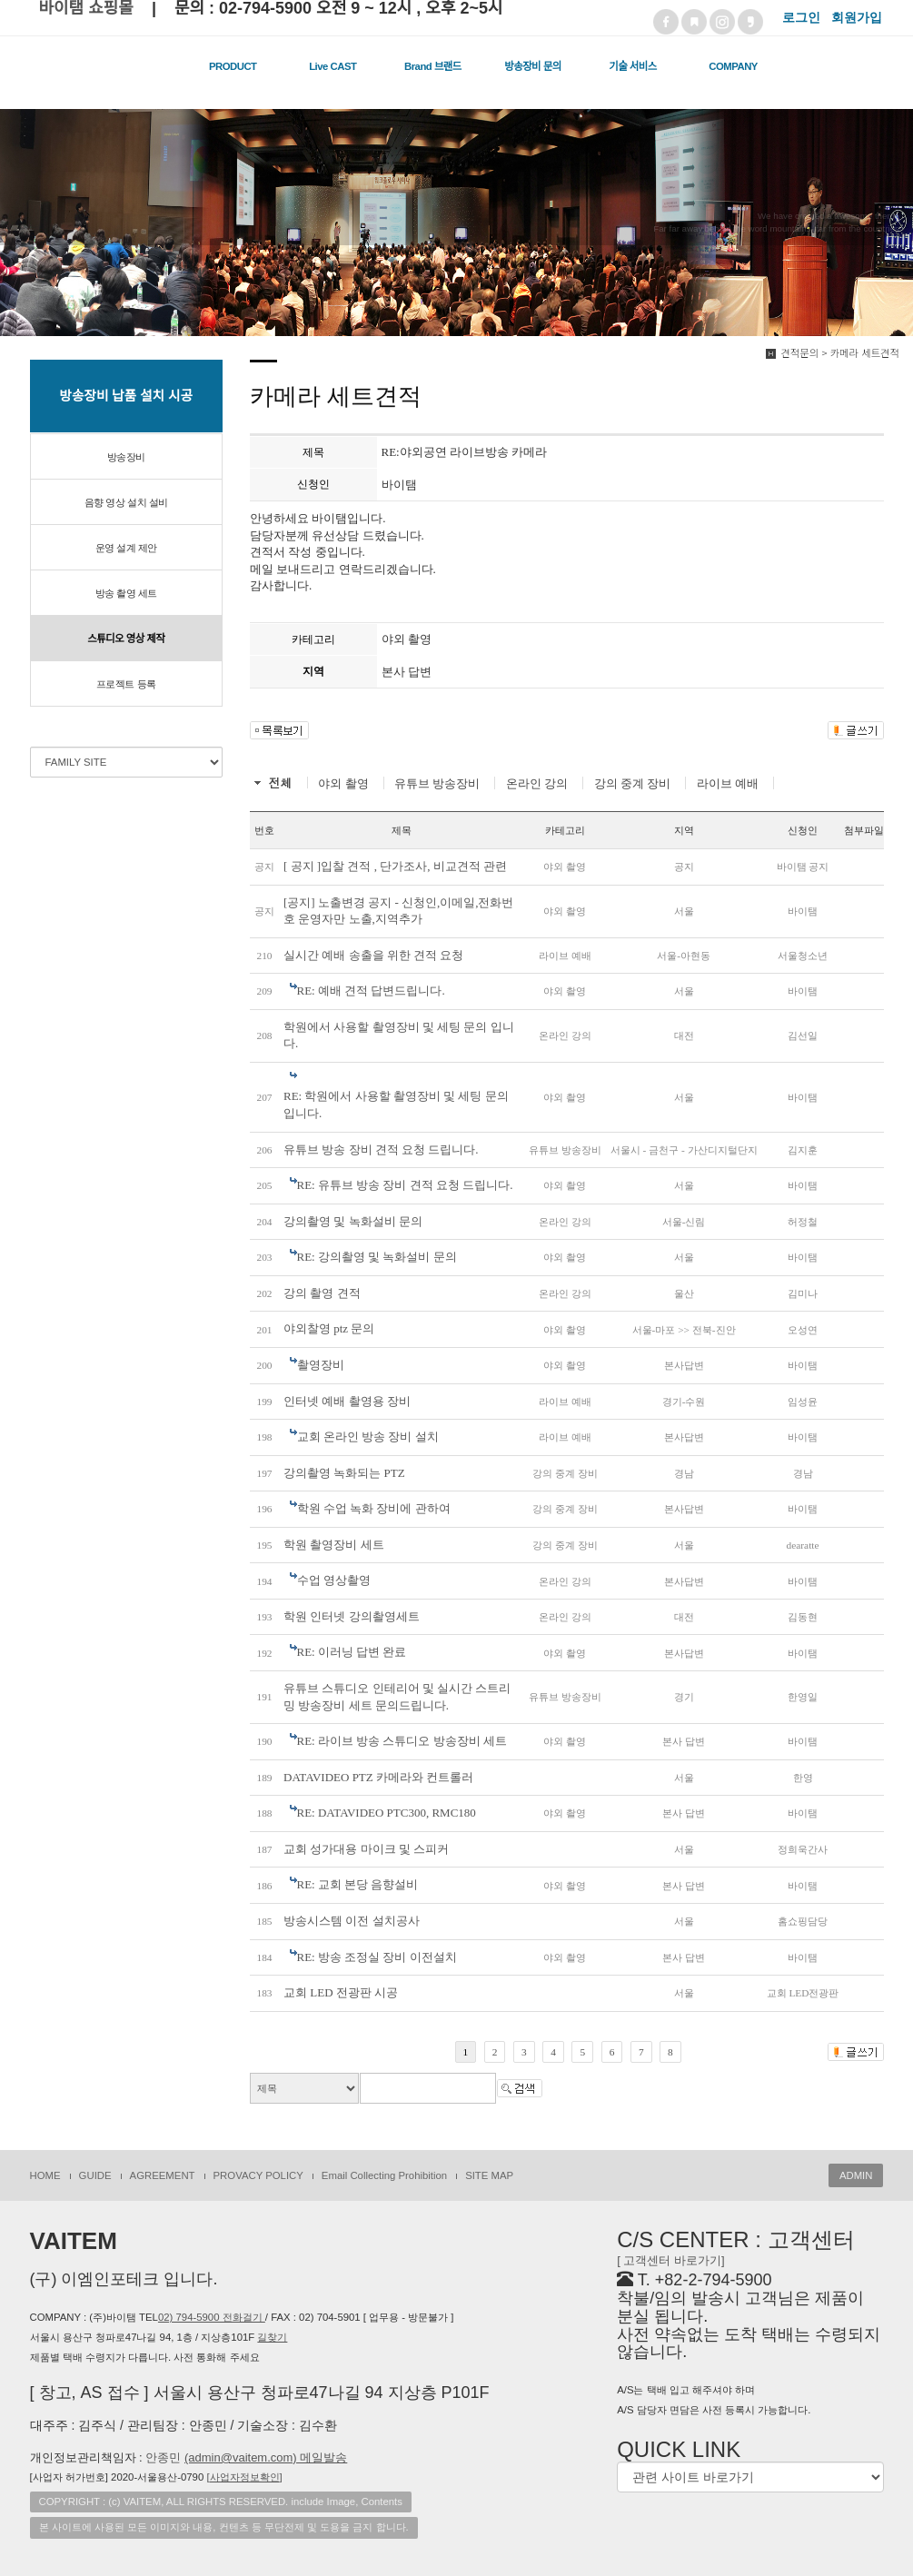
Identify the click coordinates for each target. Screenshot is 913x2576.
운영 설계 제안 (126, 547)
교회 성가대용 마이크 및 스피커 (366, 1849)
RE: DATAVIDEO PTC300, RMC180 (386, 1812)
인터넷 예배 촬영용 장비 (347, 1401)
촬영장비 (320, 1365)
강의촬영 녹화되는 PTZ (344, 1473)
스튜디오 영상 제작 (125, 638)
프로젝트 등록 (126, 684)
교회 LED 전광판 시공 (340, 1992)
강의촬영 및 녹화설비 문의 (352, 1221)
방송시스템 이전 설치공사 (351, 1920)
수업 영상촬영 (334, 1580)
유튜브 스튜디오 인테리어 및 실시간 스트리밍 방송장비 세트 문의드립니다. (397, 1696)
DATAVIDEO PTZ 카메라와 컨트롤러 (378, 1777)
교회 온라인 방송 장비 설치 (368, 1436)
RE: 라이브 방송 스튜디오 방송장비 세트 (402, 1741)
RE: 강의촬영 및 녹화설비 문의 (377, 1256)
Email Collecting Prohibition (384, 2175)
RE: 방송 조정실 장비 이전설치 (377, 1957)
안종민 (246, 2457)
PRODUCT (233, 66)
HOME (45, 2175)
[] (244, 2477)
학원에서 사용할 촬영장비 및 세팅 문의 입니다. (398, 1035)
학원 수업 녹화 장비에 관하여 (374, 1508)
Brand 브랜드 (432, 66)
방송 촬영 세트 (126, 593)
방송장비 (126, 456)
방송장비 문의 (532, 66)
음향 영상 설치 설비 (126, 502)
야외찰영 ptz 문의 (328, 1328)
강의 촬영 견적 (322, 1293)
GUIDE (95, 2175)
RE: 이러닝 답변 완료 (352, 1652)
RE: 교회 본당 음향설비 (358, 1884)
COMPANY (733, 66)
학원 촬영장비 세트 (333, 1544)
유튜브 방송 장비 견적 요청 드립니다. (381, 1149)
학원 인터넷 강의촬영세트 (351, 1616)
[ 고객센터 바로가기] (670, 2260)
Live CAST (332, 66)
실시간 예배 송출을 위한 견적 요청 (373, 955)
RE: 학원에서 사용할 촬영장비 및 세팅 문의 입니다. (396, 1104)
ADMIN (856, 2175)
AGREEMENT (162, 2175)
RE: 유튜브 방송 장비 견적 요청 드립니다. (405, 1185)
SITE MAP (489, 2175)
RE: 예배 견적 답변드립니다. (371, 990)
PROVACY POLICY (258, 2175)
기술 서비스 (632, 66)
